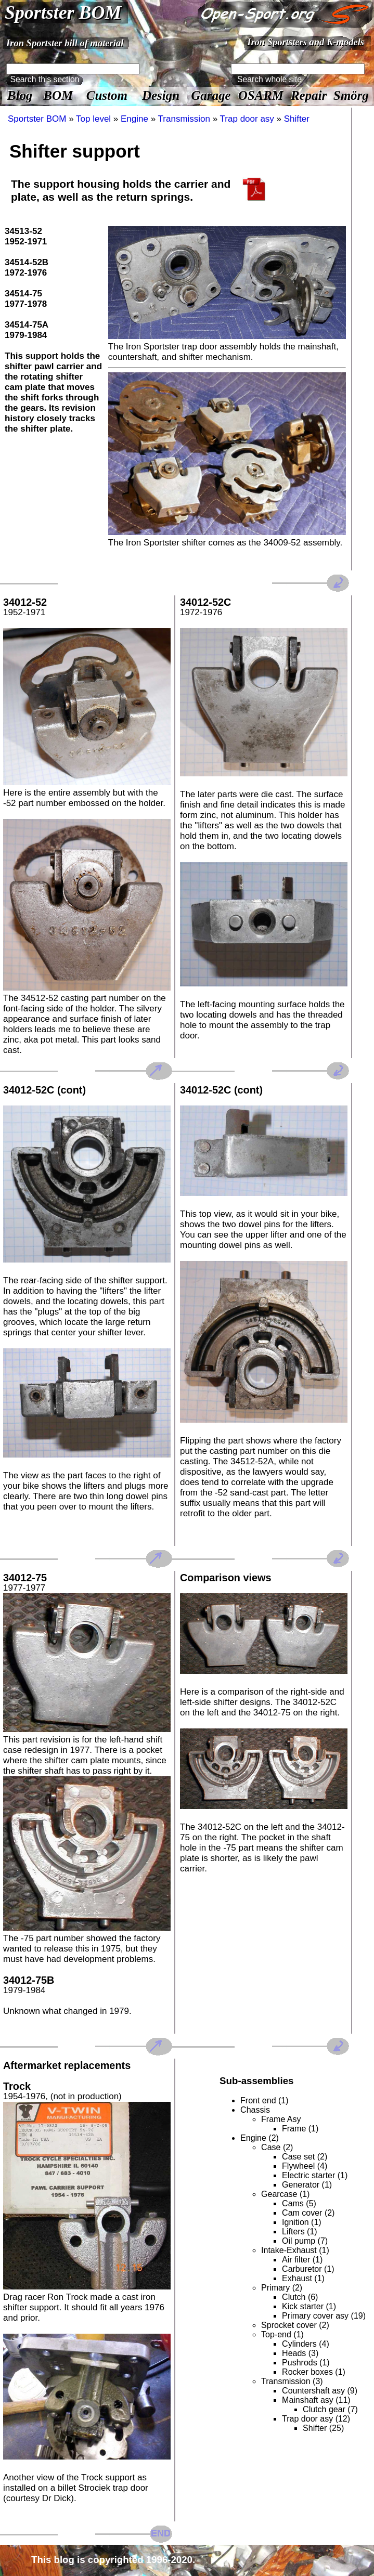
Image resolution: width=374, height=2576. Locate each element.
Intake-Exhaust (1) (295, 2250)
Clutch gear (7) (330, 2409)
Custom (106, 95)
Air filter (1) (302, 2259)
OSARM (260, 95)
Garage (210, 95)
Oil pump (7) (305, 2240)
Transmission (184, 119)
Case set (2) (304, 2156)
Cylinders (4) (305, 2343)
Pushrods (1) (306, 2362)
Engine (134, 119)
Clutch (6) (300, 2297)
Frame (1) (300, 2128)
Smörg (351, 95)
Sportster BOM (63, 12)
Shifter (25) (323, 2428)
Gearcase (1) (285, 2194)
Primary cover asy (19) (324, 2315)
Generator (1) (307, 2184)
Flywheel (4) (304, 2166)
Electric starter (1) (314, 2175)
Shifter (296, 119)
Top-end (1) (282, 2334)
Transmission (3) (292, 2381)
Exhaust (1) (303, 2278)
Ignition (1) (301, 2222)
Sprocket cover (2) (295, 2325)
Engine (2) (259, 2137)
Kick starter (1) (309, 2306)
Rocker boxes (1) (313, 2371)
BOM (58, 95)
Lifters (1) (299, 2231)
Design (160, 95)
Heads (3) (300, 2353)
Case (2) (277, 2147)
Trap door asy (247, 119)
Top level (93, 119)
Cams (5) (299, 2203)
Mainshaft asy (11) (316, 2400)
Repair (309, 95)
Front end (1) (264, 2100)
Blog (19, 95)
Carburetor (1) (308, 2269)
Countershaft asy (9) (319, 2390)
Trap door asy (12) (316, 2418)
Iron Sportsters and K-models (305, 41)
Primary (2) (281, 2287)
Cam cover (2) (308, 2212)
